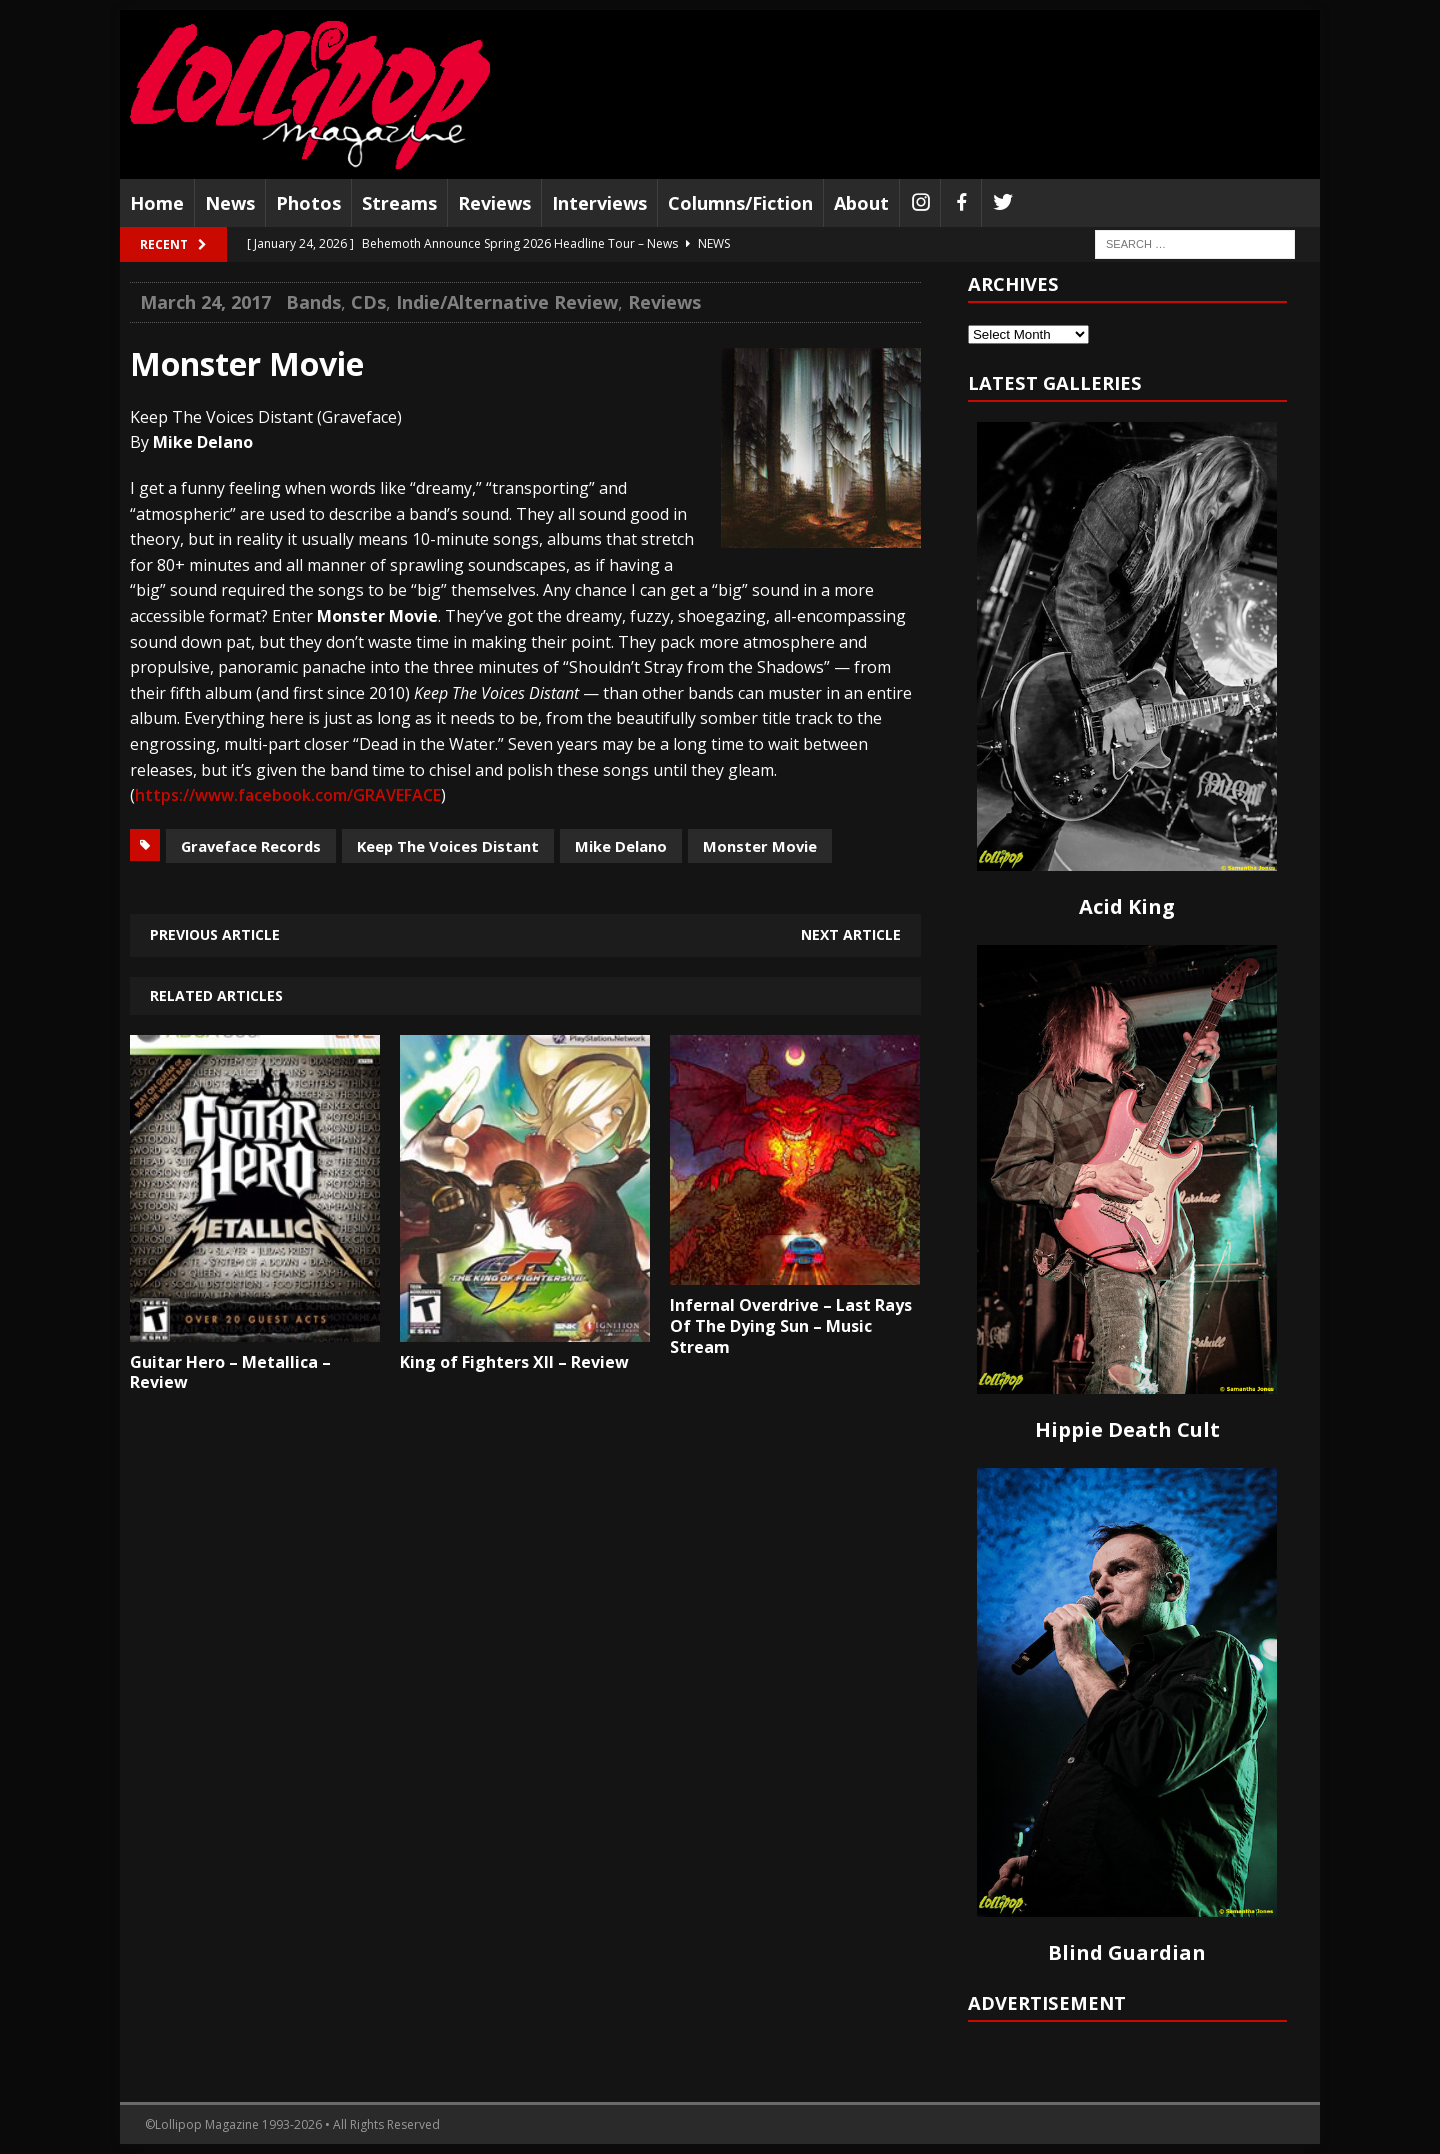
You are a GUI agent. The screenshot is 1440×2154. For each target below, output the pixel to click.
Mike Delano (621, 846)
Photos (308, 203)
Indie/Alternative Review (507, 302)
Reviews (494, 203)
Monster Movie (760, 846)
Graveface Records (251, 846)
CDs (368, 302)
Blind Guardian (1127, 1952)
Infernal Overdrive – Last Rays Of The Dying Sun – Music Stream (791, 1326)
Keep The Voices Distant (448, 846)
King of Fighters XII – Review (514, 1362)
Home (157, 203)
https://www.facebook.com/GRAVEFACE (288, 795)
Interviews (599, 203)
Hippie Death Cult (1127, 1429)
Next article (851, 934)
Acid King (1127, 906)
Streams (399, 203)
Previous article (215, 934)
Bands (313, 302)
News (230, 203)
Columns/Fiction (740, 203)
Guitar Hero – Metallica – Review (230, 1372)
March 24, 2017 (205, 302)
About (861, 203)
